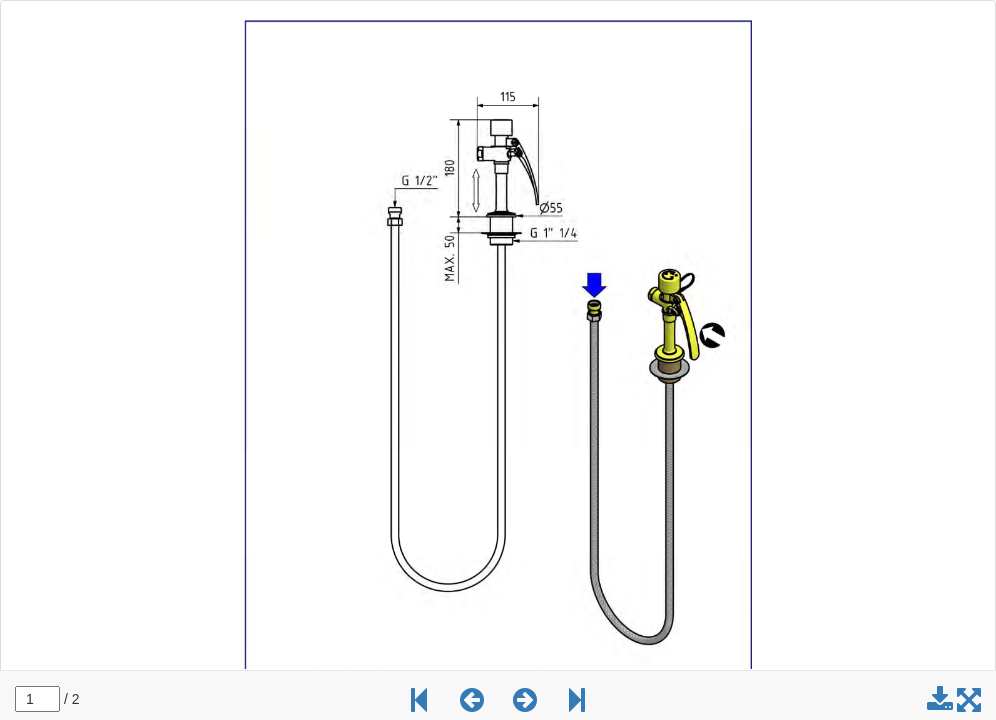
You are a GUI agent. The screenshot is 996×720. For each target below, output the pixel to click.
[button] (472, 705)
